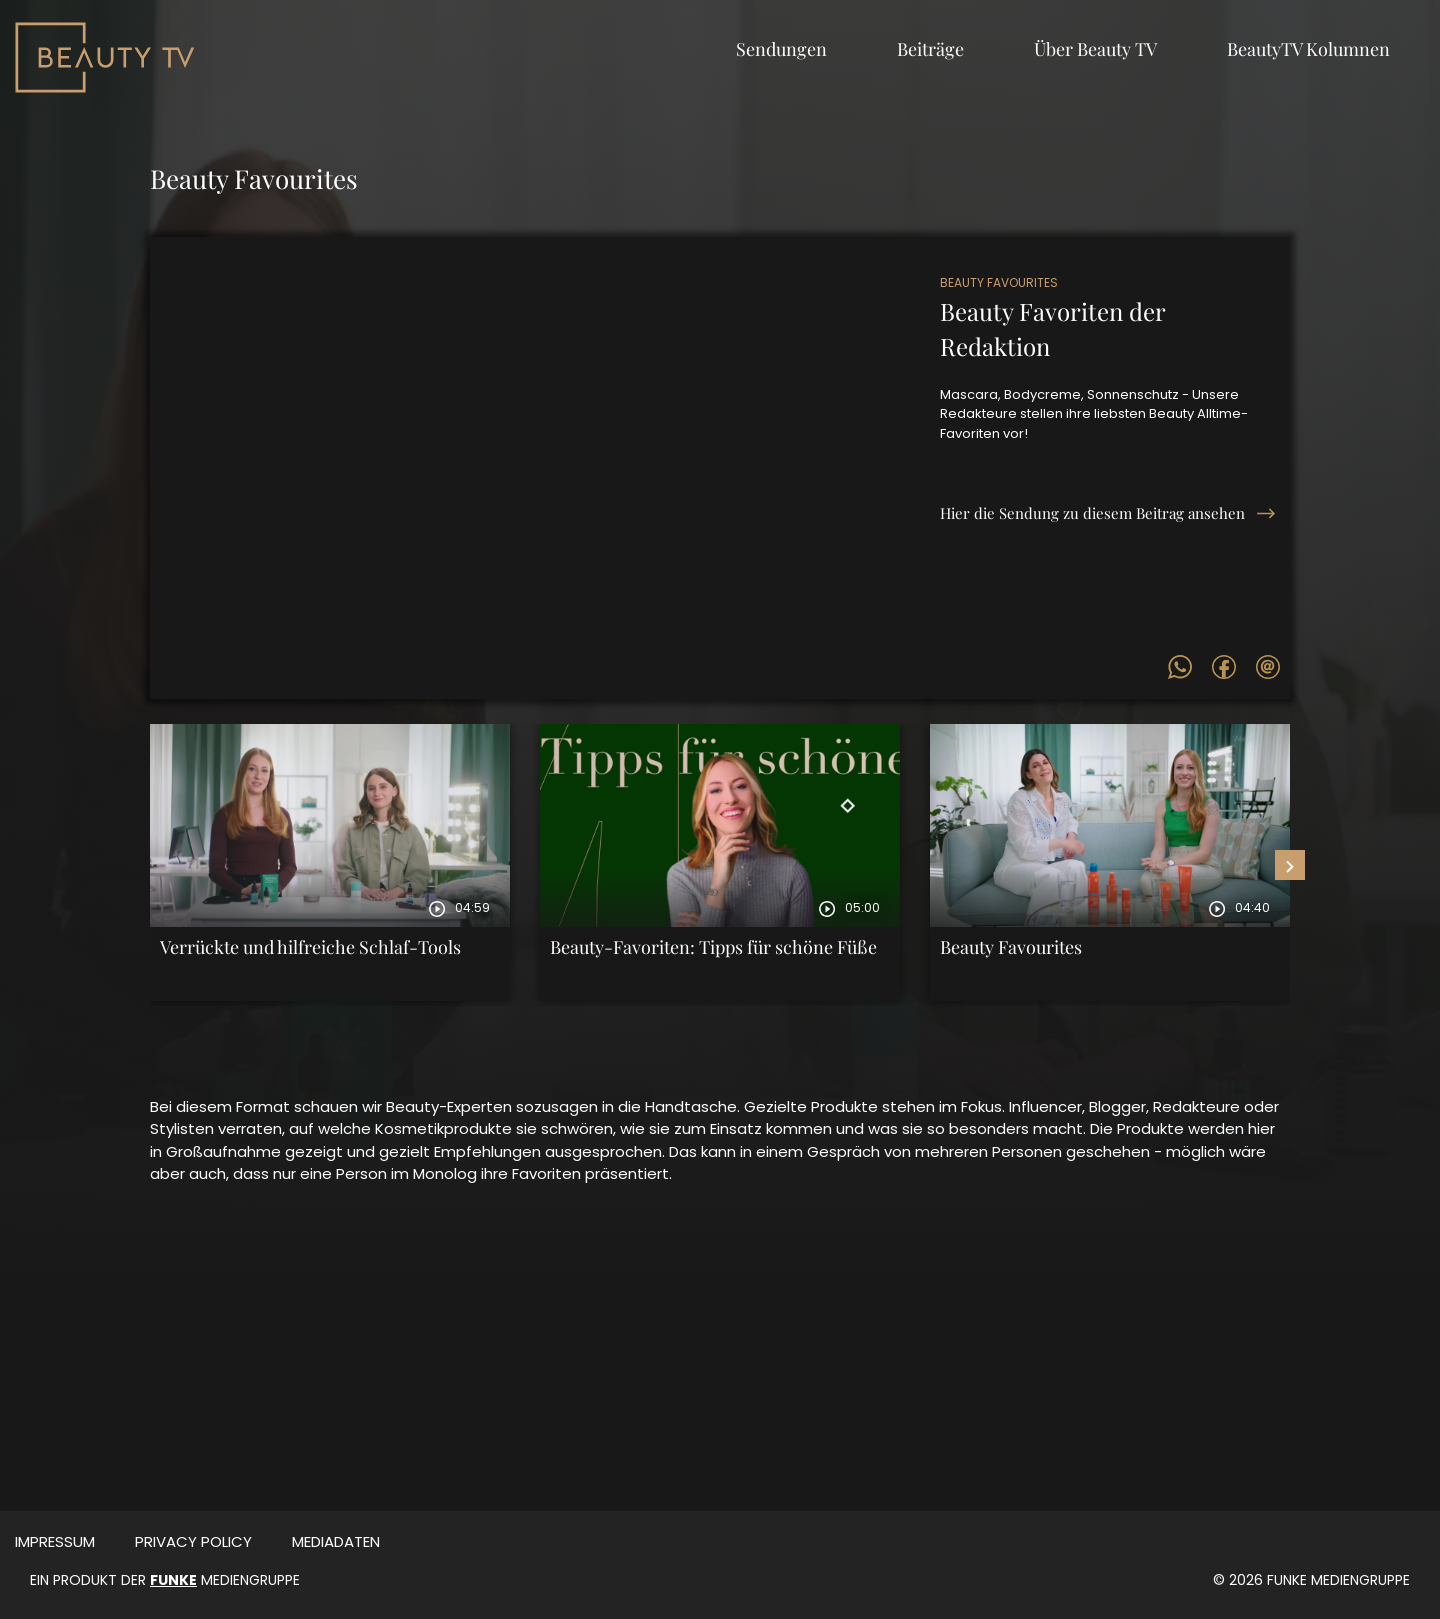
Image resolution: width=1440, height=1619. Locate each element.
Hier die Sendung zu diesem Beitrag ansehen (1092, 513)
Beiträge (930, 49)
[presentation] (1290, 865)
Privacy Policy (193, 1541)
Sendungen (781, 49)
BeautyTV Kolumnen (1308, 49)
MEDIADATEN (336, 1541)
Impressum (55, 1541)
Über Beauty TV (1095, 49)
